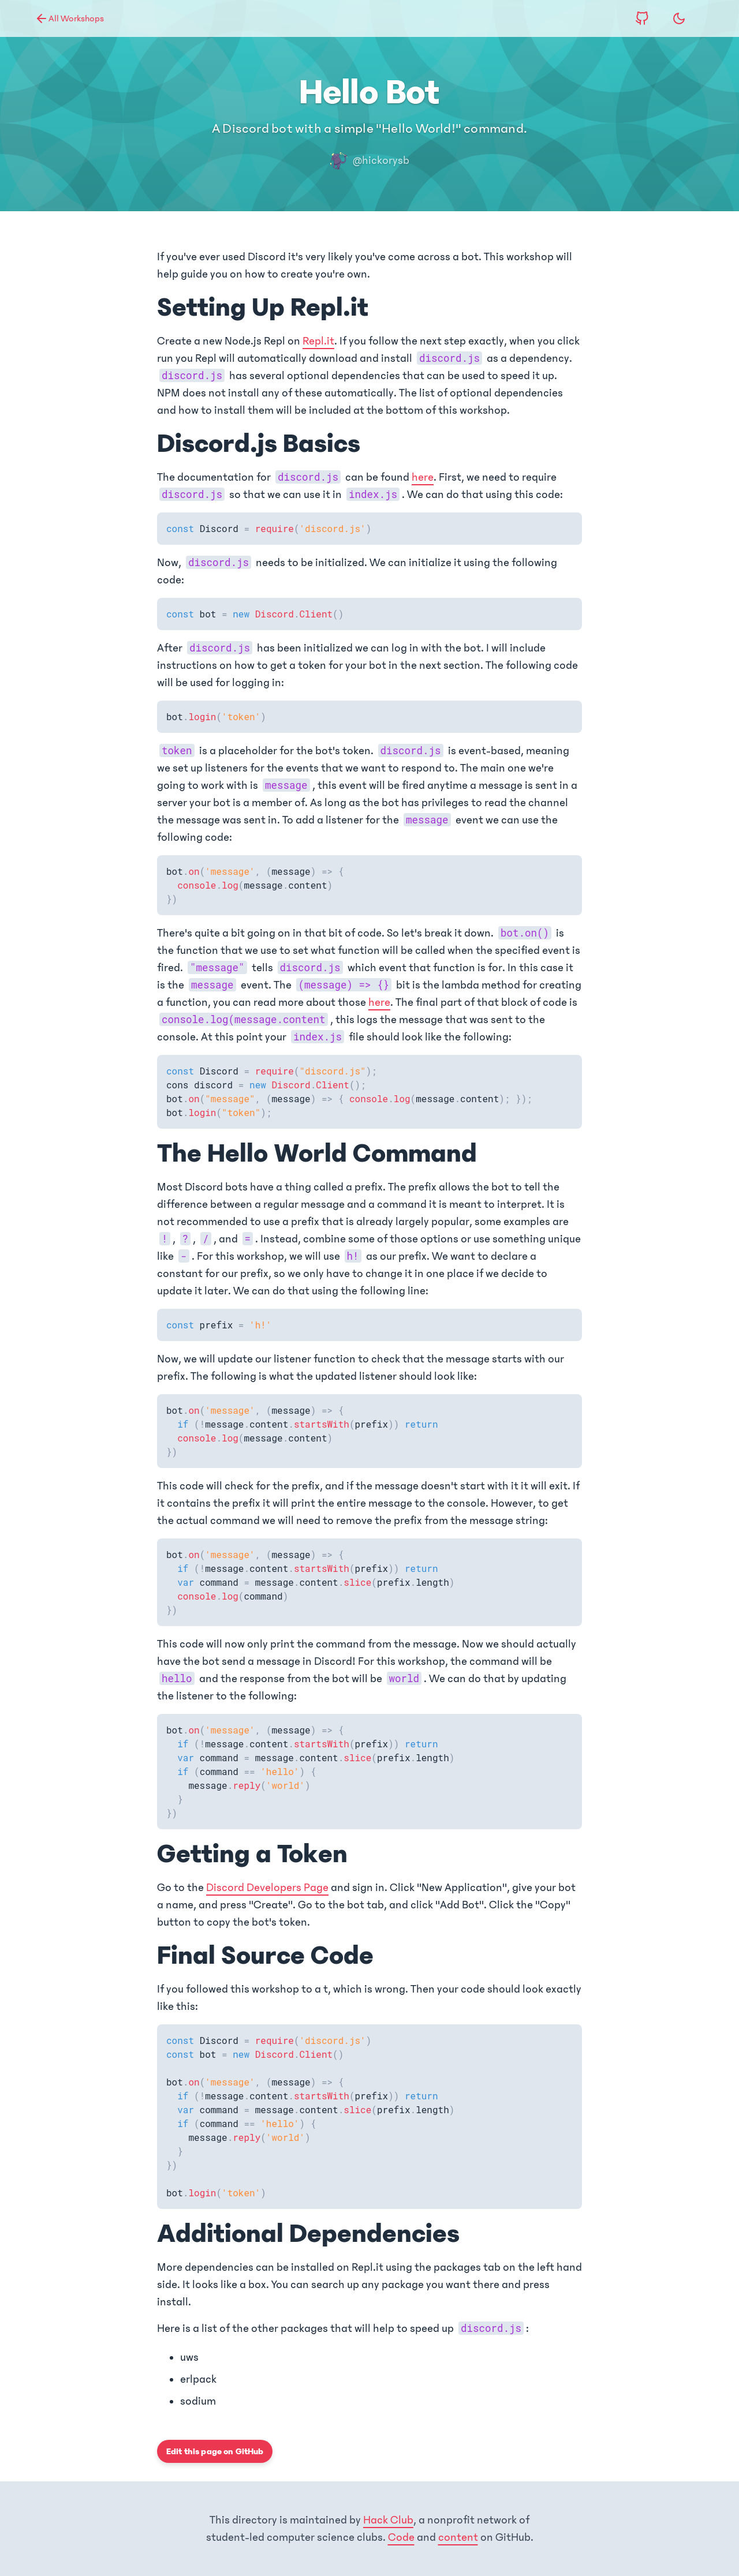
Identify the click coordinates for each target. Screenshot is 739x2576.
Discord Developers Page (267, 1887)
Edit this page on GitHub (214, 2451)
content (458, 2537)
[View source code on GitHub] (642, 18)
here (423, 477)
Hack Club (388, 2520)
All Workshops (69, 18)
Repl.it (318, 341)
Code (401, 2537)
